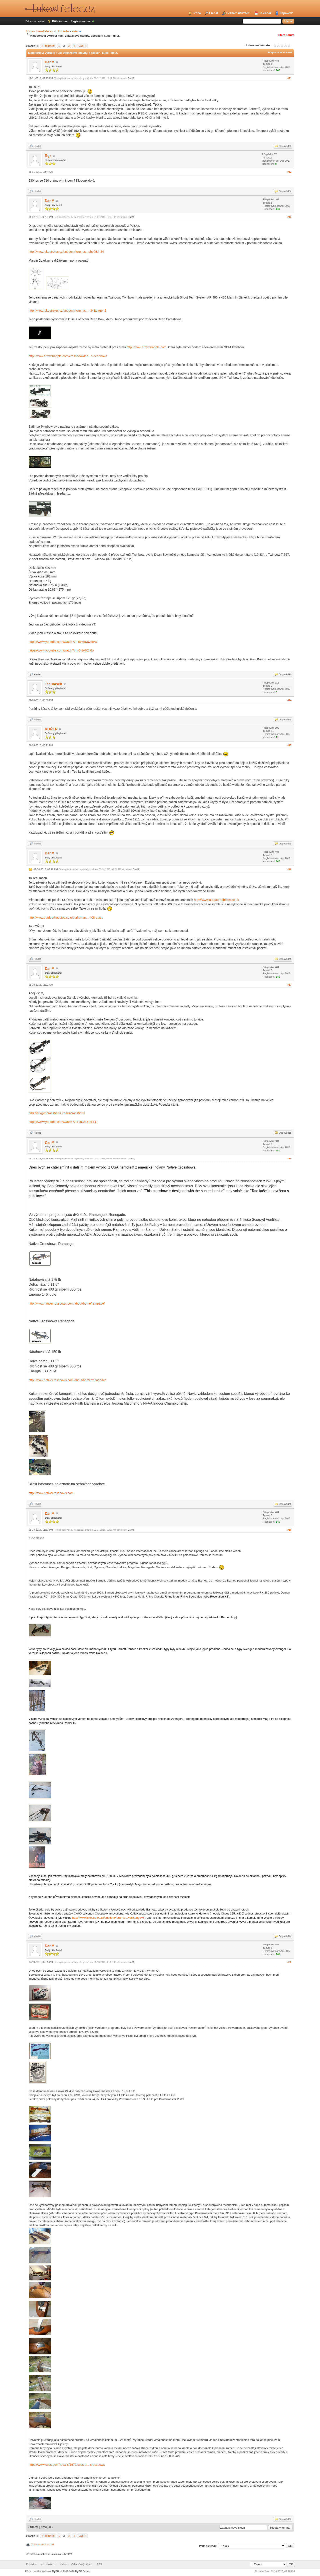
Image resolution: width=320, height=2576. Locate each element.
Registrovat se (80, 21)
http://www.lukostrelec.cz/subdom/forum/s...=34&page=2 (67, 310)
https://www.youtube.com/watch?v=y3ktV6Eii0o (61, 650)
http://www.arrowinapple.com (146, 347)
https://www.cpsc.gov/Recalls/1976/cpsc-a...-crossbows (67, 2464)
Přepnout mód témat (280, 52)
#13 (289, 217)
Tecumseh (53, 684)
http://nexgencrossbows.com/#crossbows (57, 1113)
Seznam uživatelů (238, 13)
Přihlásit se (59, 21)
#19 (289, 1529)
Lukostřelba (62, 31)
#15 (289, 745)
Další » (82, 45)
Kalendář (265, 13)
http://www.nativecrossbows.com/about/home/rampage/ (67, 1303)
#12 (289, 171)
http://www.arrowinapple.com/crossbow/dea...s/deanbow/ (68, 356)
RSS (99, 2564)
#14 (289, 700)
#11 (289, 78)
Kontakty (31, 2564)
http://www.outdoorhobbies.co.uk (216, 900)
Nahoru (64, 2564)
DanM (50, 62)
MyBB (55, 2571)
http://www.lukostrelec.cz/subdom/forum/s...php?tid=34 (66, 251)
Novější (45, 2527)
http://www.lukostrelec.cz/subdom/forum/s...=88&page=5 (108, 1917)
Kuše (75, 31)
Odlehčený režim (81, 2564)
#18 (289, 1158)
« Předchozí (48, 45)
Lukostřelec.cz (48, 2564)
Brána (197, 13)
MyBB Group (82, 2571)
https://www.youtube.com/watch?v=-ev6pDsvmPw (63, 641)
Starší (34, 2527)
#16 (289, 869)
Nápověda (286, 13)
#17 (289, 984)
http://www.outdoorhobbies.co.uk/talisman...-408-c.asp (66, 917)
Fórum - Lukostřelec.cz (39, 31)
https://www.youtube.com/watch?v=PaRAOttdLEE (63, 1122)
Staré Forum (286, 35)
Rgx (48, 156)
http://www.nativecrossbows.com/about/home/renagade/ (67, 1380)
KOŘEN (51, 729)
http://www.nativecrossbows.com (51, 1493)
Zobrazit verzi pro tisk (43, 2544)
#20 (289, 1962)
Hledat (213, 13)
